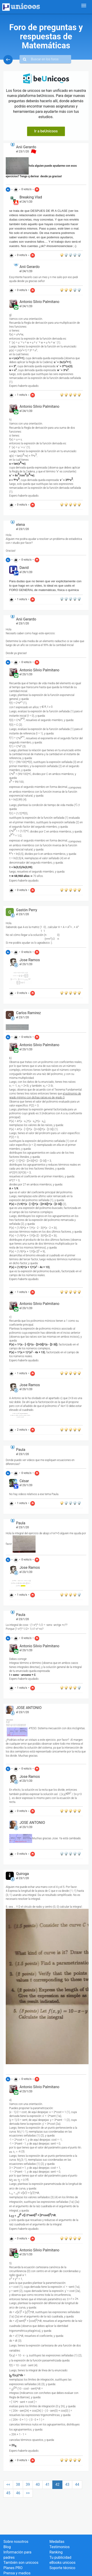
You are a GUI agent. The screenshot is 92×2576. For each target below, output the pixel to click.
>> (28, 2493)
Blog (7, 2547)
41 (47, 2484)
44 (77, 2484)
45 (8, 2493)
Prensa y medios (17, 2573)
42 (57, 2484)
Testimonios (60, 2547)
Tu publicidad (60, 2557)
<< (8, 2484)
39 (28, 2484)
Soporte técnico (62, 2568)
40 (38, 2484)
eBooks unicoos (62, 2562)
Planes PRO (12, 2568)
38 (18, 2484)
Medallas (57, 2541)
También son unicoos (20, 2562)
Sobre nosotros (15, 2541)
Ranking (56, 2552)
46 (18, 2493)
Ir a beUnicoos (46, 131)
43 (67, 2484)
